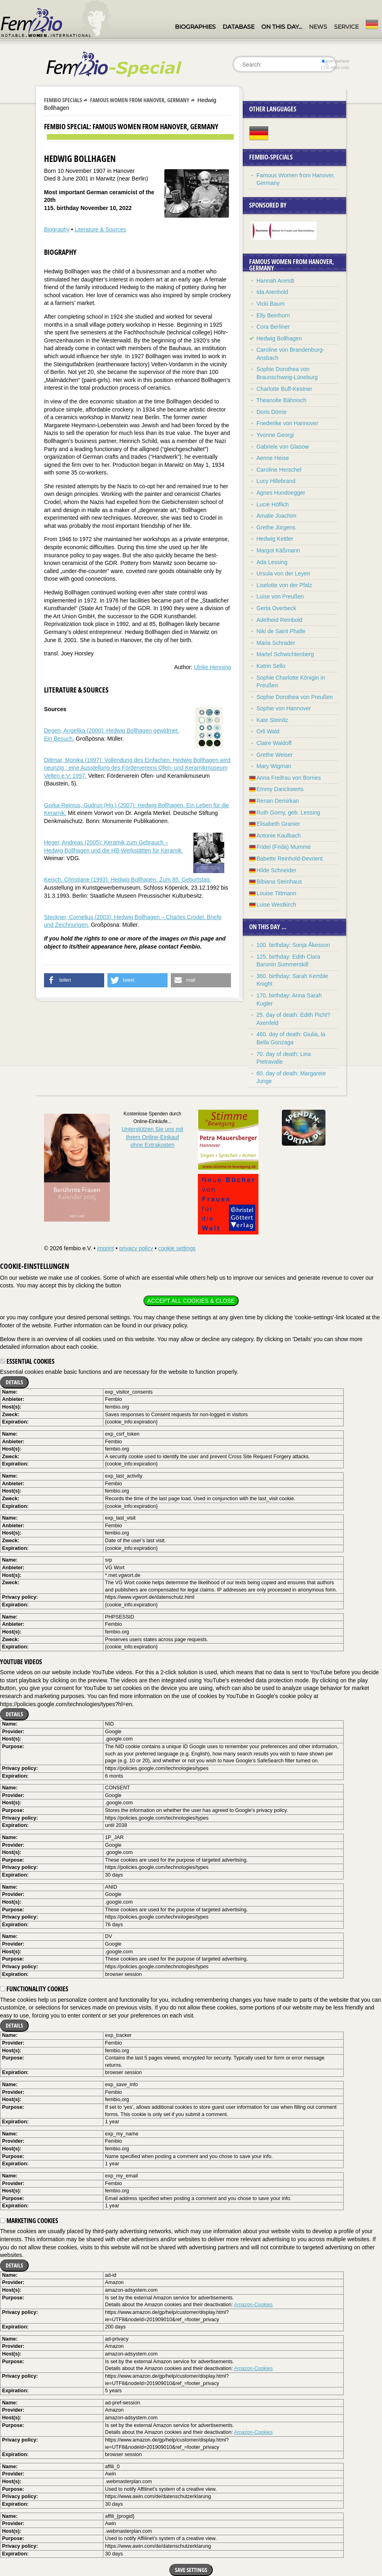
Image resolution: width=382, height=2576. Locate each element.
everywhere (335, 61)
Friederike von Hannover (287, 423)
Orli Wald (267, 731)
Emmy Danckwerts (280, 789)
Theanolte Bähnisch (281, 400)
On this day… (281, 26)
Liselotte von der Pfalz (284, 585)
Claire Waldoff (274, 743)
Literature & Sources (100, 229)
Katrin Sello (270, 666)
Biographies (195, 26)
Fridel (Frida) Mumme (283, 847)
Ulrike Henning (212, 667)
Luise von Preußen (280, 596)
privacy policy (136, 1248)
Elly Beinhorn (273, 315)
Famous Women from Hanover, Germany (139, 100)
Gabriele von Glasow (282, 446)
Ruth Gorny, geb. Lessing (288, 812)
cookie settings (177, 1248)
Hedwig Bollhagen (279, 338)
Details (14, 1382)
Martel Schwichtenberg (285, 654)
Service (346, 26)
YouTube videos (21, 1661)
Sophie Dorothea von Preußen (294, 697)
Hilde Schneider (276, 870)
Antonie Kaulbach (278, 835)
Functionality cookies (34, 1988)
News (318, 26)
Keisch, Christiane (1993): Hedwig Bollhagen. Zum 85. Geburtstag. (127, 879)
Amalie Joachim (276, 515)
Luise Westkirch (276, 904)
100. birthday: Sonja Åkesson (293, 945)
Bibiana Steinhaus (279, 881)
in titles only (335, 67)
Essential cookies (27, 1361)
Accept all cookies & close (191, 1300)
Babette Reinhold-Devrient (289, 858)
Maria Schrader (275, 643)
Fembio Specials (63, 100)
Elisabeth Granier (278, 824)
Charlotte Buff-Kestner (284, 389)
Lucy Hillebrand (276, 481)
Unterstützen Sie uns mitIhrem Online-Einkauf (152, 1137)
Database (238, 26)
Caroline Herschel (278, 469)
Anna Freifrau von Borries (288, 778)
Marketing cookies (29, 2220)
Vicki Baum (270, 303)
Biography (56, 229)
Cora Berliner (273, 326)
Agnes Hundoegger (280, 492)
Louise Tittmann (276, 893)
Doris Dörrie (271, 412)
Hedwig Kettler (274, 538)
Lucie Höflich (272, 504)
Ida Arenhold (272, 292)
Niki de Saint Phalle (280, 631)
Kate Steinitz (272, 720)
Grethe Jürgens (276, 527)
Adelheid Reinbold (279, 620)
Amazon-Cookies (253, 2304)
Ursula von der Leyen (283, 573)
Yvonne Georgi (275, 435)
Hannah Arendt (275, 280)
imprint (105, 1248)
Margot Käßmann (278, 550)
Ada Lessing (272, 562)
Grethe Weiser (274, 755)
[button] (74, 980)
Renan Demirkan (277, 801)
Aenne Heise (272, 458)
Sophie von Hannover (283, 708)
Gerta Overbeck (276, 608)
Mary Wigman (273, 766)
